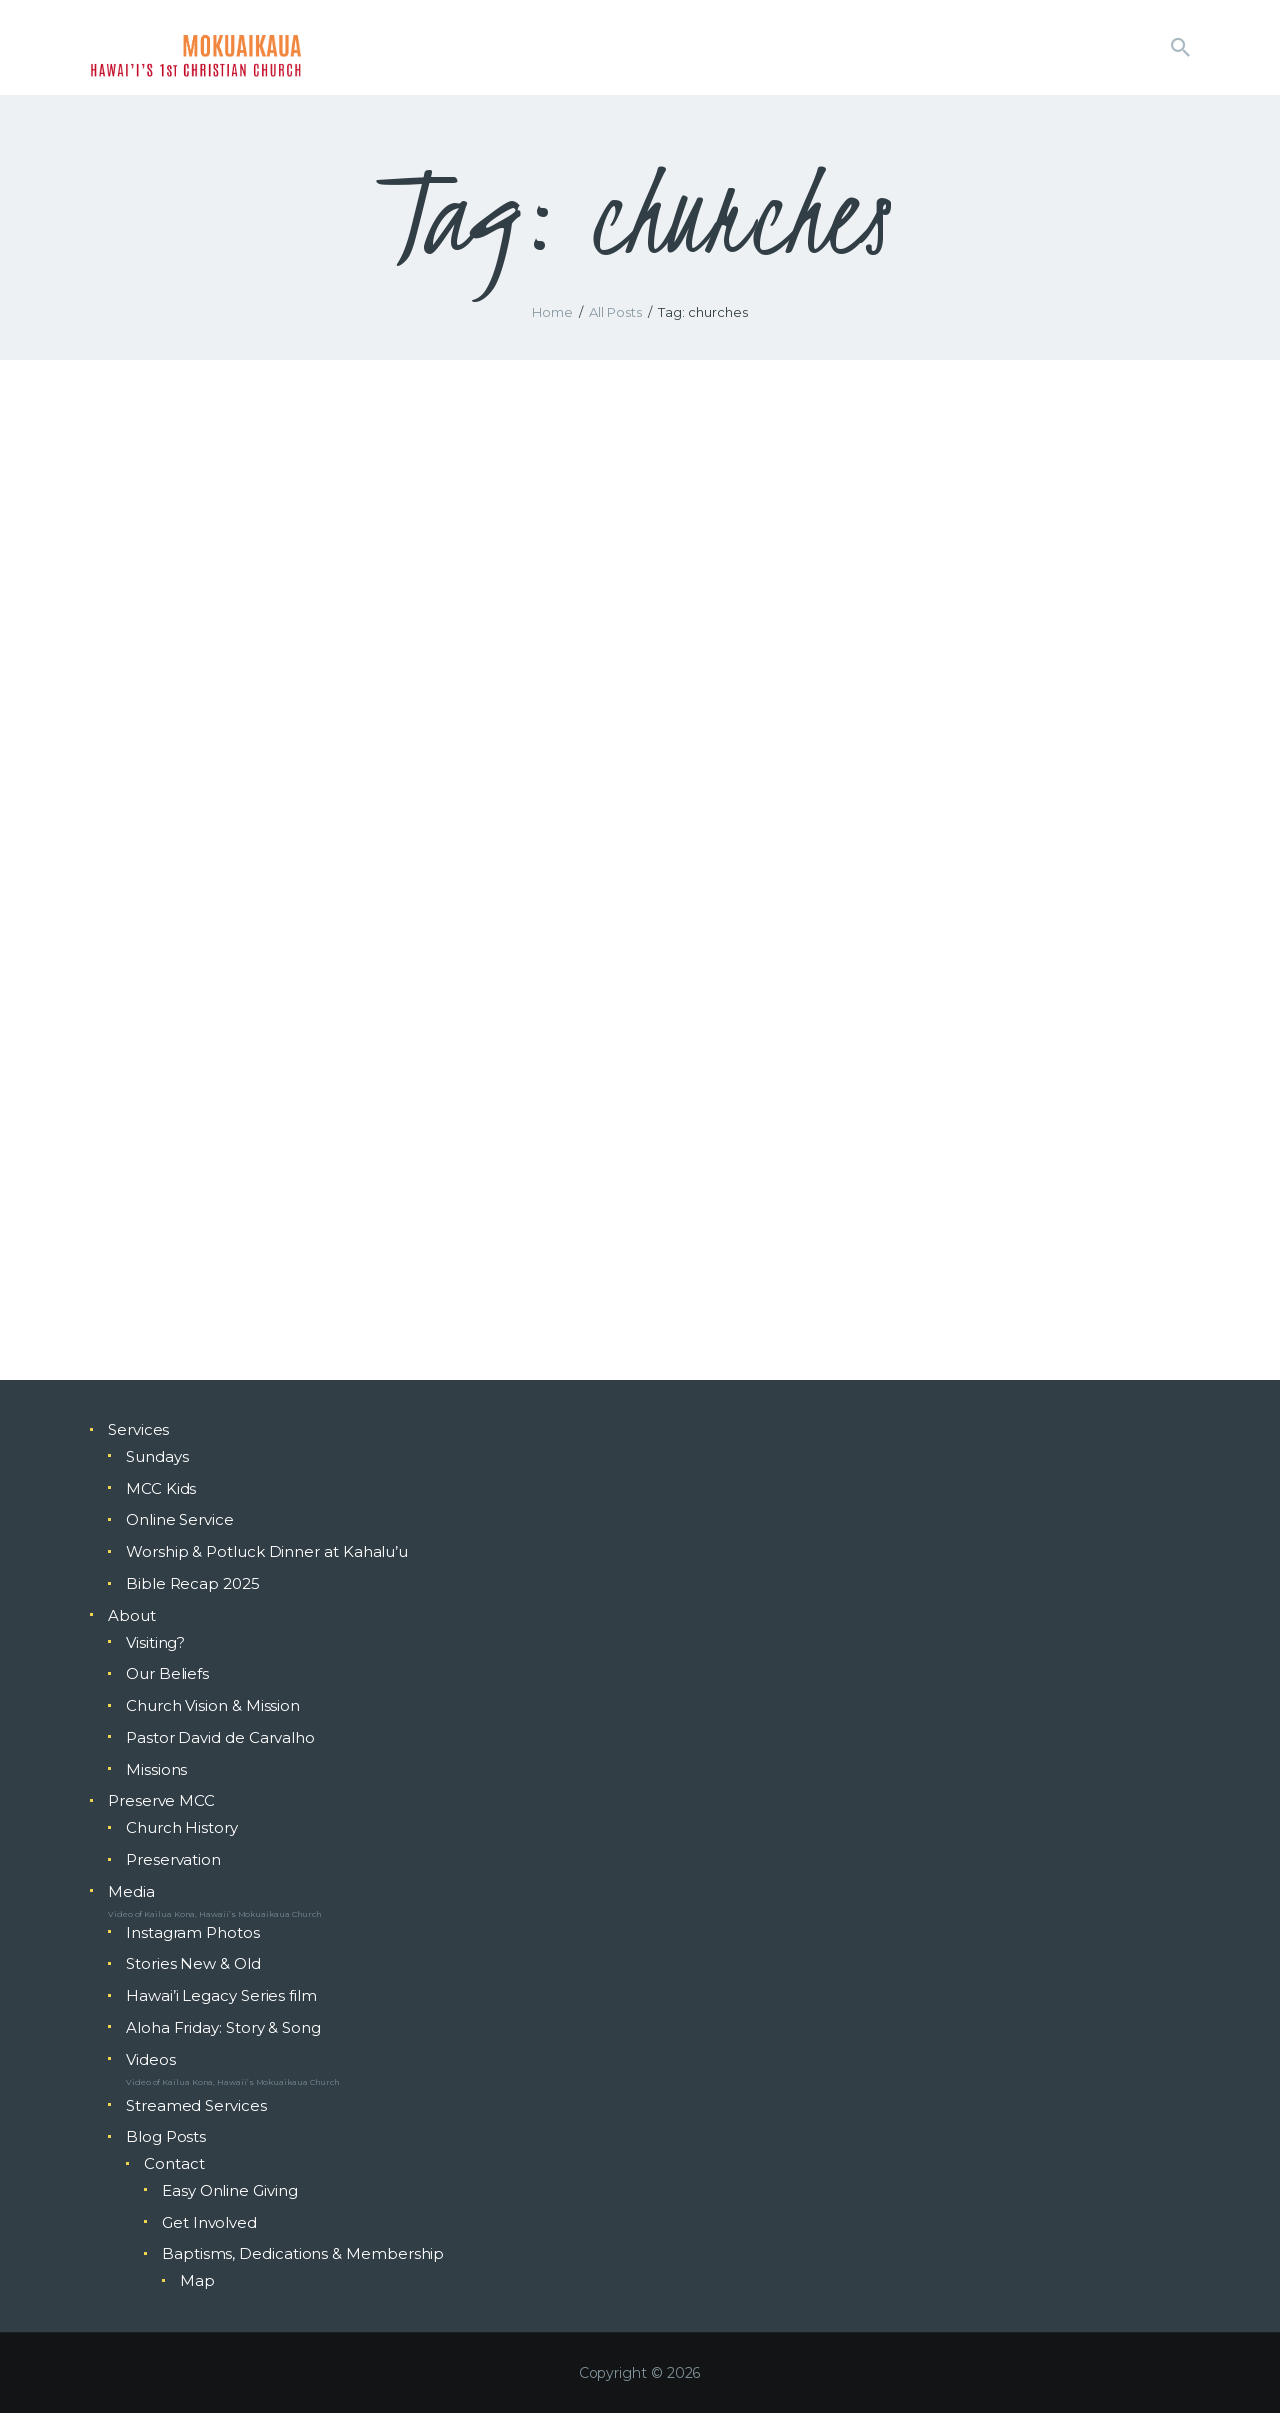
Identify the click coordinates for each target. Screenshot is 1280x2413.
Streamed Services (196, 2105)
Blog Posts (166, 2136)
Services (138, 1429)
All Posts (615, 312)
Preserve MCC (161, 1800)
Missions (156, 1769)
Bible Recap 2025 (193, 1583)
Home (552, 312)
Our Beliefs (167, 1673)
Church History (182, 1827)
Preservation (173, 1859)
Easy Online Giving (230, 2190)
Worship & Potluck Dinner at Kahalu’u (267, 1551)
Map (197, 2280)
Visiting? (155, 1642)
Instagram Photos (193, 1932)
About (132, 1615)
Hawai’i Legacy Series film (221, 1995)
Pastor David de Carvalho (220, 1737)
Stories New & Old (193, 1963)
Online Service (180, 1519)
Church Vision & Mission (213, 1705)
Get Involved (209, 2222)
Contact (174, 2163)
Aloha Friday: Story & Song (223, 2027)
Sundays (157, 1456)
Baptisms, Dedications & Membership (303, 2253)
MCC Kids (161, 1488)
